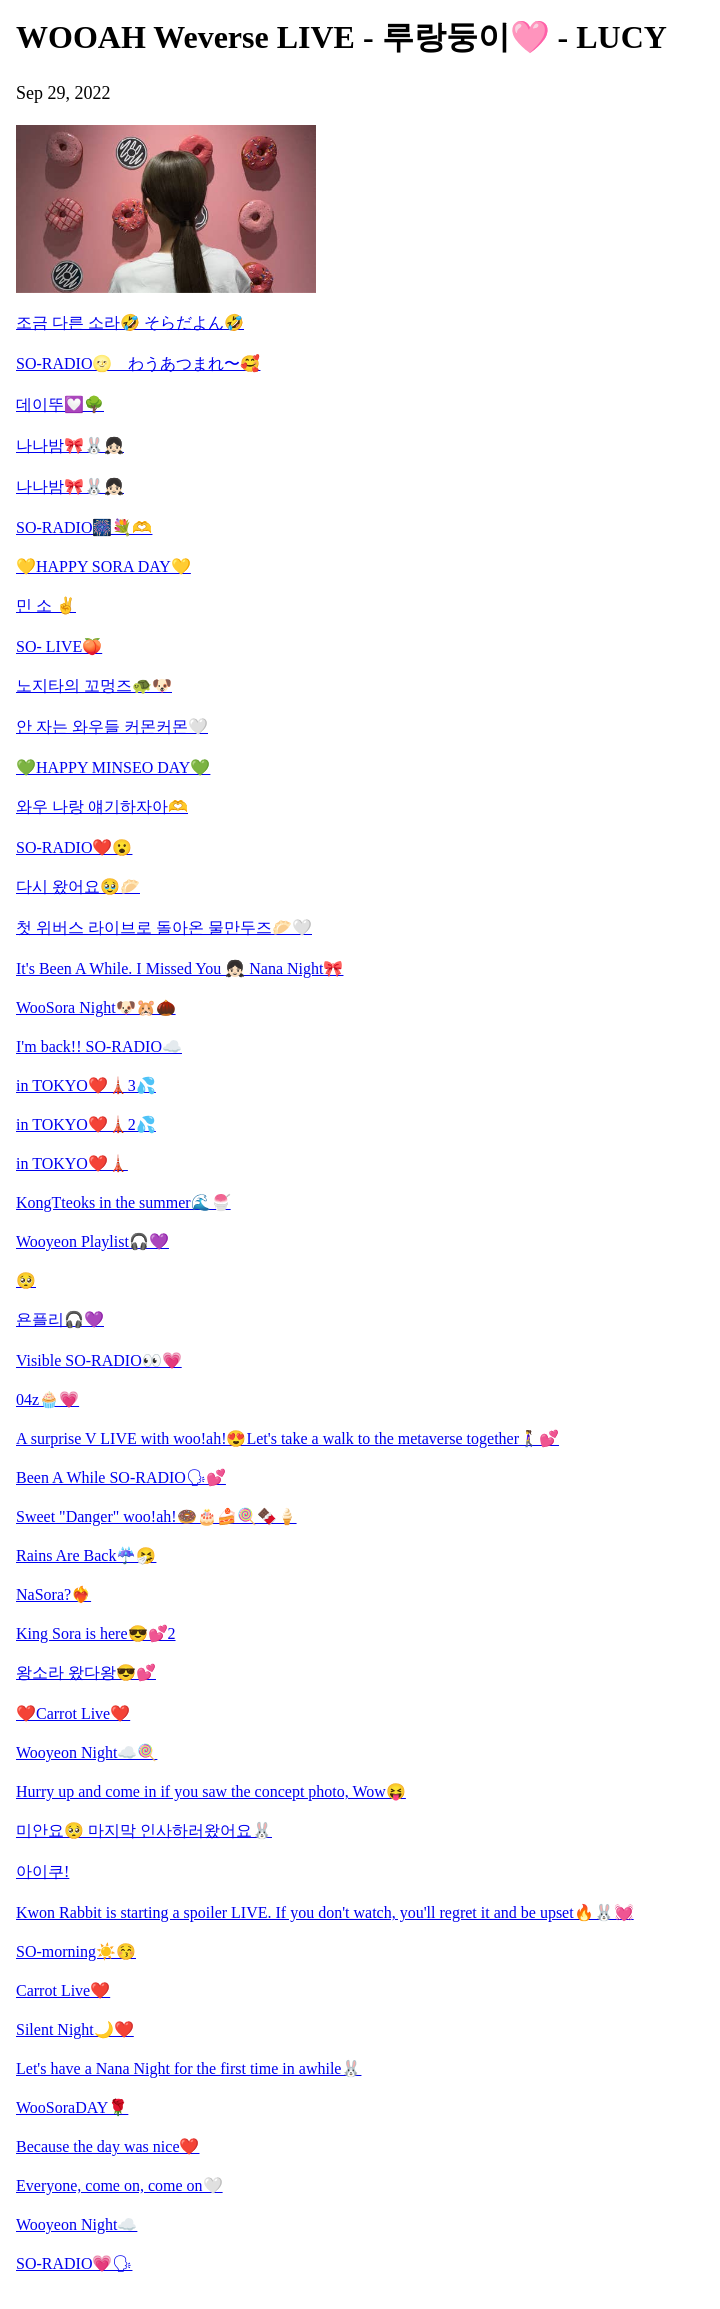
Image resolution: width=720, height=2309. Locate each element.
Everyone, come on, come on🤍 (119, 2185)
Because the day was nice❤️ (107, 2146)
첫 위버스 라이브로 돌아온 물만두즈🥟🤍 (164, 927)
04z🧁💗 (47, 1399)
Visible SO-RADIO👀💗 (99, 1360)
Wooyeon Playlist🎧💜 (92, 1241)
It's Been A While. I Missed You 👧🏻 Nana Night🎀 (179, 968)
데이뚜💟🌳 (60, 404)
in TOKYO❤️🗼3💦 (86, 1085)
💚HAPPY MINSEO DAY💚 (113, 767)
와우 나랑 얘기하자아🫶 (102, 806)
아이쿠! (42, 1871)
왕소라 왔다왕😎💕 (86, 1672)
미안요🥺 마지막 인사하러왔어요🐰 (144, 1830)
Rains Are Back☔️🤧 (86, 1555)
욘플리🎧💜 (60, 1319)
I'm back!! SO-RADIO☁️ (99, 1046)
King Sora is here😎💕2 (96, 1633)
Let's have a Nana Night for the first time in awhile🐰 (188, 2068)
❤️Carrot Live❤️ (73, 1713)
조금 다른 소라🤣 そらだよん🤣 (130, 322)
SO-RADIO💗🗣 (74, 2263)
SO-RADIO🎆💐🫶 (84, 527)
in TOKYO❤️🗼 (72, 1163)
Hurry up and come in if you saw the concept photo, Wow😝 (211, 1791)
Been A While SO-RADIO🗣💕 (121, 1477)
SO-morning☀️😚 (76, 1951)
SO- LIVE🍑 (59, 646)
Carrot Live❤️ (63, 1990)
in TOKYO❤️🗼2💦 (86, 1124)
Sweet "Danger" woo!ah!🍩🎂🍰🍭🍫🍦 (156, 1516)
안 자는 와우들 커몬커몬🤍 (112, 726)
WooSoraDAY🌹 (72, 2107)
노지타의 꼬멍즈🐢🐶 (94, 685)
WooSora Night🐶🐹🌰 (96, 1007)
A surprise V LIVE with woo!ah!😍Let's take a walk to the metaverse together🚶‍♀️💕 (287, 1438)
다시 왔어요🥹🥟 (78, 886)
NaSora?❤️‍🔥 (53, 1594)
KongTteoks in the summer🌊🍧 (123, 1202)
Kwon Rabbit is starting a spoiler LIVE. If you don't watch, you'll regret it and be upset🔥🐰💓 (325, 1912)
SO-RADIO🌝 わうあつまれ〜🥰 (138, 363)
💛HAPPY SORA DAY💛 (103, 566)
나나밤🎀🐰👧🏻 (70, 445)
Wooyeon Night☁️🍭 (86, 1752)
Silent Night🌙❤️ (75, 2029)
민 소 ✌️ (46, 605)
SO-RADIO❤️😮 (74, 847)
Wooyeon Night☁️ (76, 2224)
